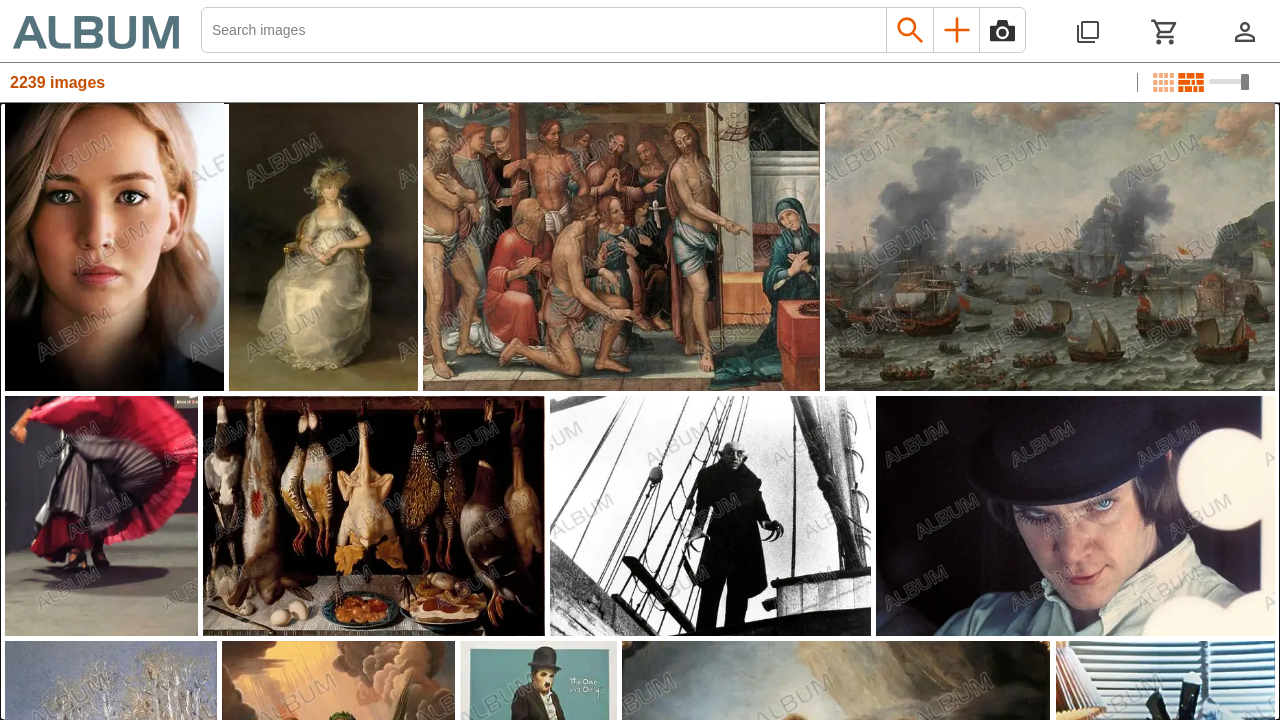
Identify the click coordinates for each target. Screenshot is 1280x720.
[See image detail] (114, 247)
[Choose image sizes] (1229, 82)
